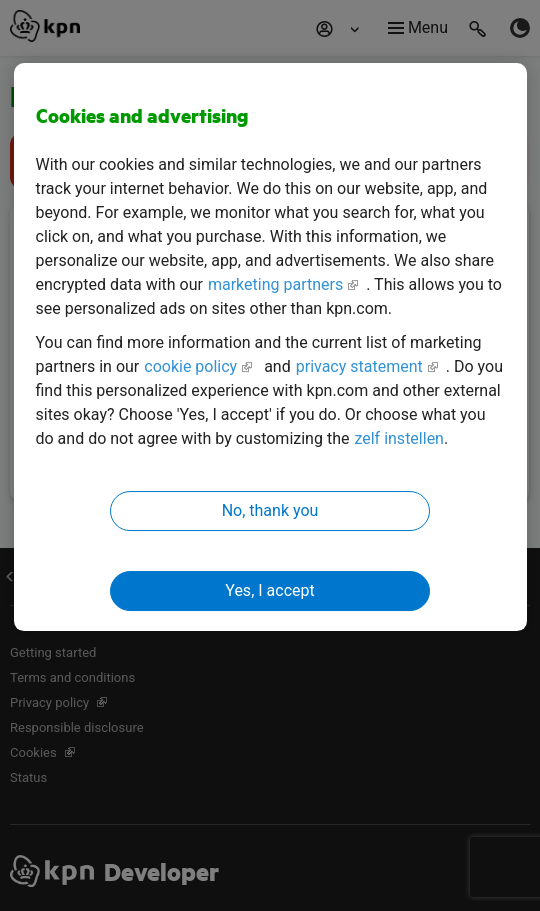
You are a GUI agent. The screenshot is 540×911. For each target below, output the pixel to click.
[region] (270, 347)
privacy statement (359, 366)
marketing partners (275, 284)
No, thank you (270, 510)
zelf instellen (399, 438)
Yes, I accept (269, 590)
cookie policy (190, 366)
